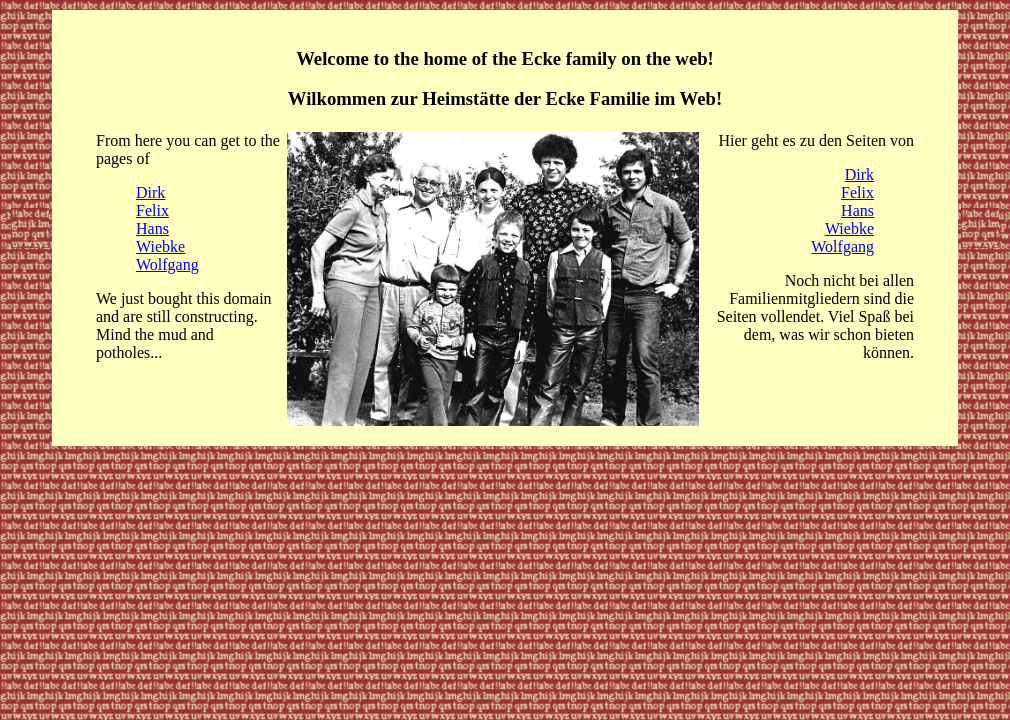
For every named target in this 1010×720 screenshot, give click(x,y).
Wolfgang (167, 264)
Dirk (150, 192)
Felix (152, 210)
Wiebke (160, 246)
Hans (152, 228)
